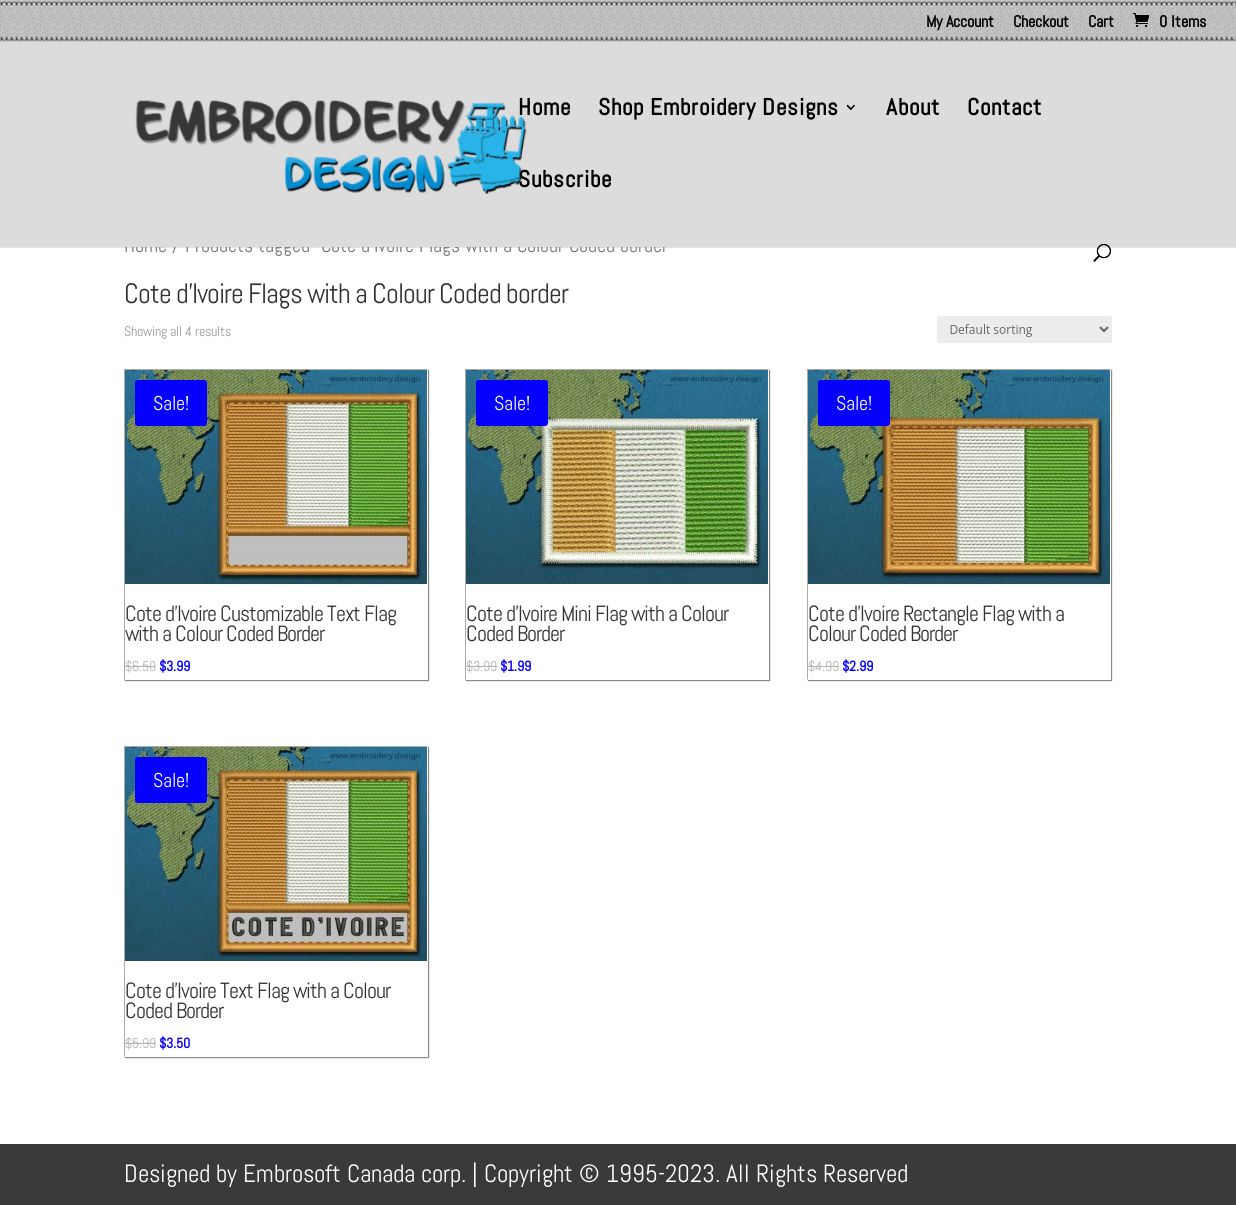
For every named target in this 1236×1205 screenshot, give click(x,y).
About (913, 111)
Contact (1004, 111)
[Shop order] (1024, 329)
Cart (1101, 23)
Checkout (1041, 23)
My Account (960, 23)
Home (544, 111)
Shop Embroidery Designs (718, 111)
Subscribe (565, 183)
